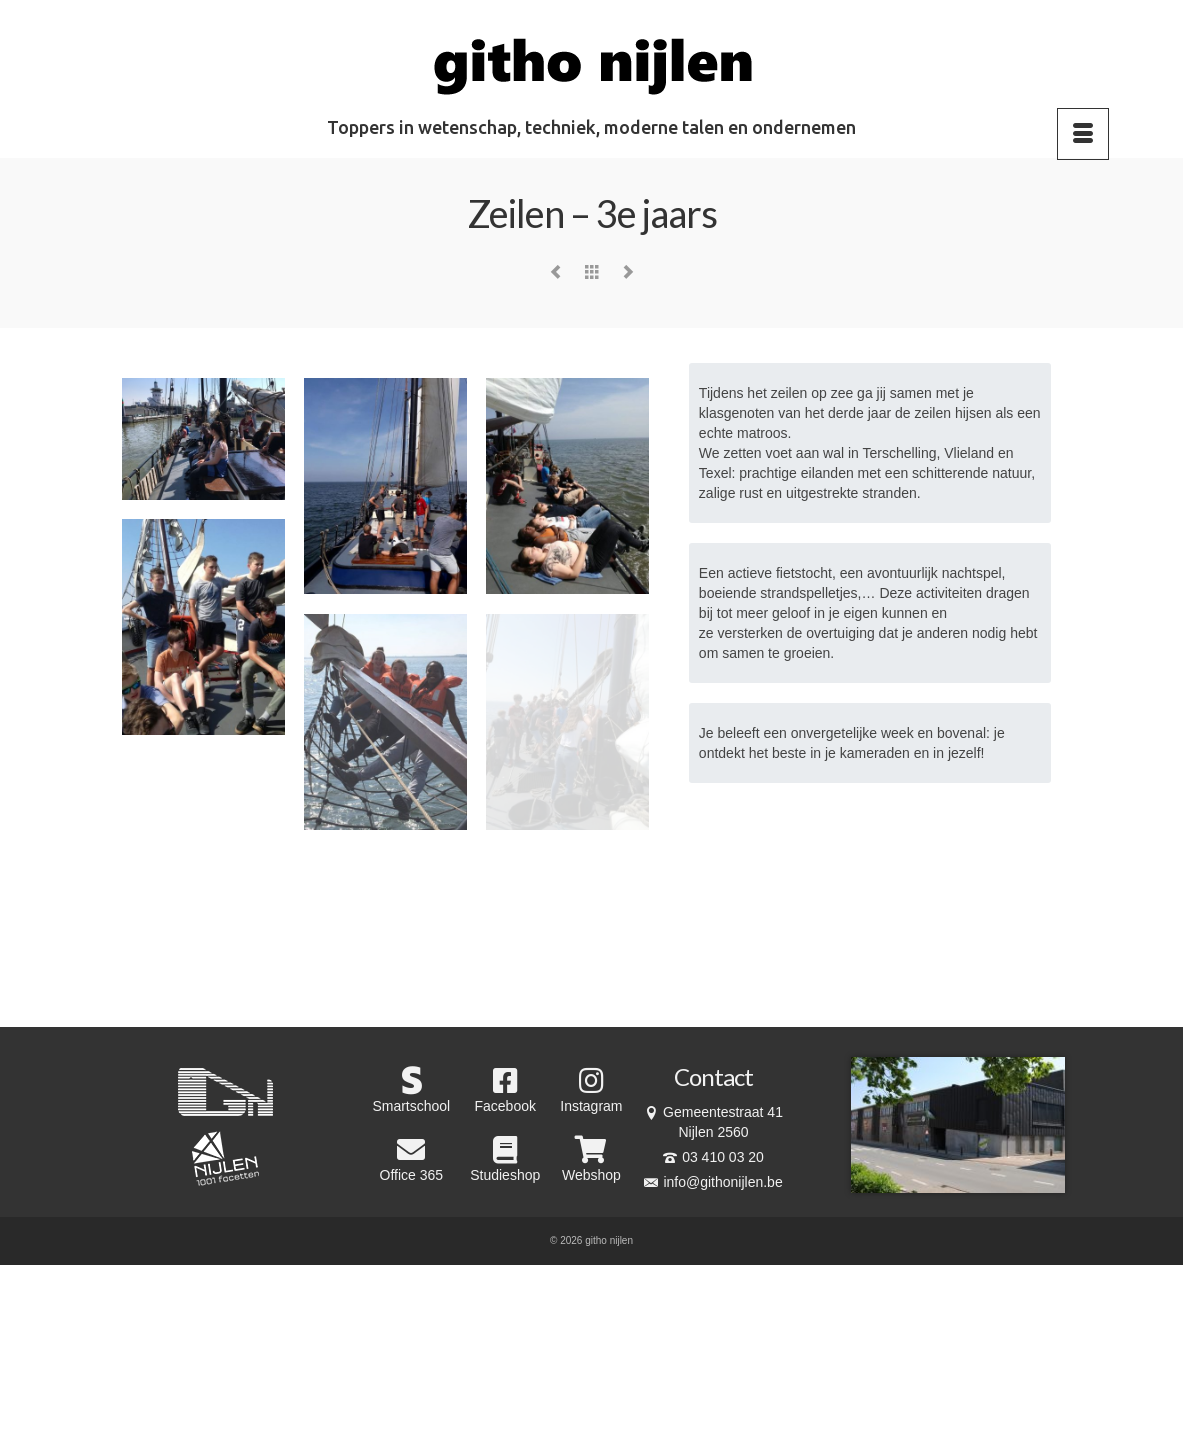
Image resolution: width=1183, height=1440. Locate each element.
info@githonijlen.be (713, 1182)
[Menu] (1083, 134)
